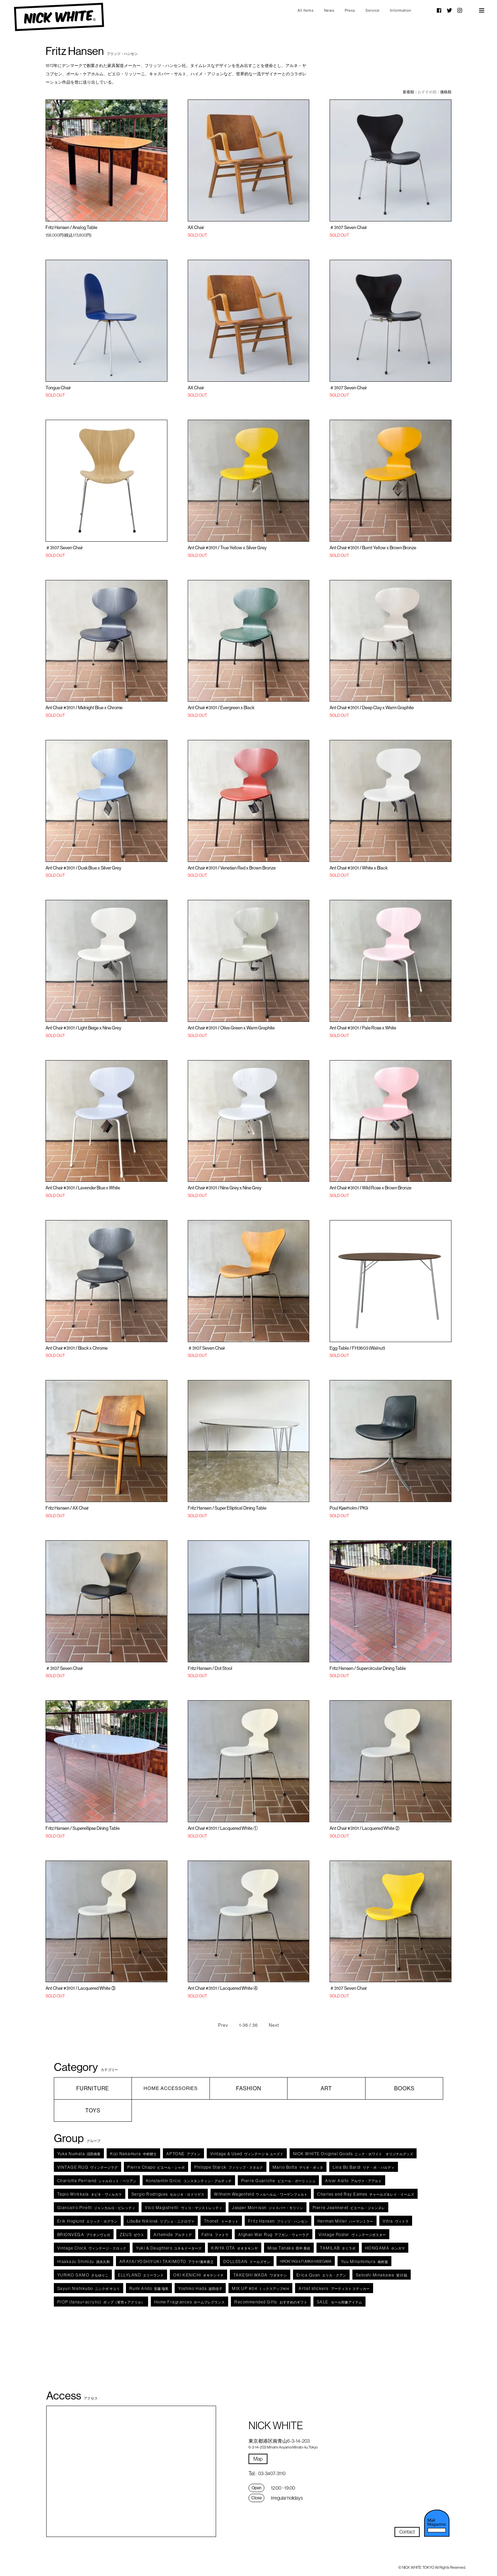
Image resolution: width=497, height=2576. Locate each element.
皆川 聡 (381, 2275)
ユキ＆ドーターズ (169, 2248)
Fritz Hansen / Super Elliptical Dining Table (227, 1508)
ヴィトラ (396, 2221)
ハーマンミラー (345, 2221)
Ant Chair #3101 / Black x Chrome (77, 1348)
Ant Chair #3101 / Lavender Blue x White (83, 1187)
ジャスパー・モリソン (267, 2207)
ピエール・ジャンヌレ (349, 2207)
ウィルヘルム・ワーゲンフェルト (261, 2194)
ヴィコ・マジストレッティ (183, 2207)
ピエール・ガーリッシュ (278, 2180)
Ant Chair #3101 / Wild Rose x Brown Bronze (370, 1187)
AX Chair (196, 227)
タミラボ (337, 2248)
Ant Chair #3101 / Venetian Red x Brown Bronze (232, 868)
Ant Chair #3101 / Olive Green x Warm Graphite (231, 1027)
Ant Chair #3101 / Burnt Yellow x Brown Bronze (373, 547)
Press (350, 10)
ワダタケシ (260, 2275)
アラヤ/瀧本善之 (166, 2261)
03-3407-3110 (271, 2473)
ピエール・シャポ (156, 2167)
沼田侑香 (79, 2153)
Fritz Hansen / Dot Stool (210, 1668)
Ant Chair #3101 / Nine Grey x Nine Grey (224, 1187)
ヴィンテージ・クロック (92, 2248)
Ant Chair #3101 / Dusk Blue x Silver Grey (83, 868)
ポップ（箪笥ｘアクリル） (101, 2301)
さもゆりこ (83, 2275)
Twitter (449, 10)
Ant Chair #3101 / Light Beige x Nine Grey (83, 1027)
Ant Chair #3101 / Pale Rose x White (363, 1027)
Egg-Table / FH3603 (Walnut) (357, 1348)
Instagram (460, 10)
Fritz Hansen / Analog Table (71, 227)
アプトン (183, 2153)
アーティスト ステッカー (334, 2288)
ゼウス (132, 2234)
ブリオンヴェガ (83, 2234)
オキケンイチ (198, 2275)
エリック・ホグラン (87, 2221)
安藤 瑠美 (149, 2288)
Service (373, 10)
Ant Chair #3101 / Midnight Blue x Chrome (84, 707)
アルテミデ (173, 2234)
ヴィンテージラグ (87, 2167)
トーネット (221, 2221)
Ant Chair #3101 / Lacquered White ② (365, 1828)
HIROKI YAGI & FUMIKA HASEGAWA (305, 2261)
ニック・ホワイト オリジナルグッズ (353, 2153)
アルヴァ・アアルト (353, 2180)
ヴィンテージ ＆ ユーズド (246, 2153)
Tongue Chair (58, 387)
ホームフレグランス (189, 2301)
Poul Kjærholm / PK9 (349, 1508)
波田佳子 (200, 2288)
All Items (306, 10)
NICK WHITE (59, 17)
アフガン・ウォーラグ (273, 2234)
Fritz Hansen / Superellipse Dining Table (83, 1828)
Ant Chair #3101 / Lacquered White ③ (81, 1988)
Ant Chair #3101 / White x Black (359, 868)
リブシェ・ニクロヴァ (160, 2221)
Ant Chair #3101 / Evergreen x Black (221, 707)
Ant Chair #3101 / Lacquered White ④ (223, 1988)
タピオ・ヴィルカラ (89, 2194)
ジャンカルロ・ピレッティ (96, 2207)
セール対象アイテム (339, 2301)
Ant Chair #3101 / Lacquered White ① (223, 1828)
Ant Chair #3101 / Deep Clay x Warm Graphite (372, 707)
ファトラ (215, 2234)
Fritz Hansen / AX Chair (67, 1508)
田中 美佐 (289, 2248)
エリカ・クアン (321, 2275)
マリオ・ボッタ (298, 2167)
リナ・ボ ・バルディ (363, 2167)
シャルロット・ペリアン (96, 2180)
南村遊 (364, 2261)
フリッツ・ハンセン (278, 2221)
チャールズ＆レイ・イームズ (365, 2194)
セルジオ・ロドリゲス (167, 2194)
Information (400, 10)
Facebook (439, 10)
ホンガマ (385, 2248)
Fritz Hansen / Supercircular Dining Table (368, 1668)
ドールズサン (246, 2261)
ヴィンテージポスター (352, 2234)
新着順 (408, 91)
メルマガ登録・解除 (437, 2523)
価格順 (445, 91)
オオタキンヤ (234, 2248)
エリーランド (141, 2275)
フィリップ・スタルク (228, 2167)
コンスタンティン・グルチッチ (189, 2180)
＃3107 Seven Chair (348, 227)
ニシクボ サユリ (88, 2288)
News (329, 10)
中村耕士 (133, 2153)
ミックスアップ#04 (260, 2288)
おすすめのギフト (270, 2301)
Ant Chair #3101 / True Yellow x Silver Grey (227, 547)
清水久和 (83, 2261)
